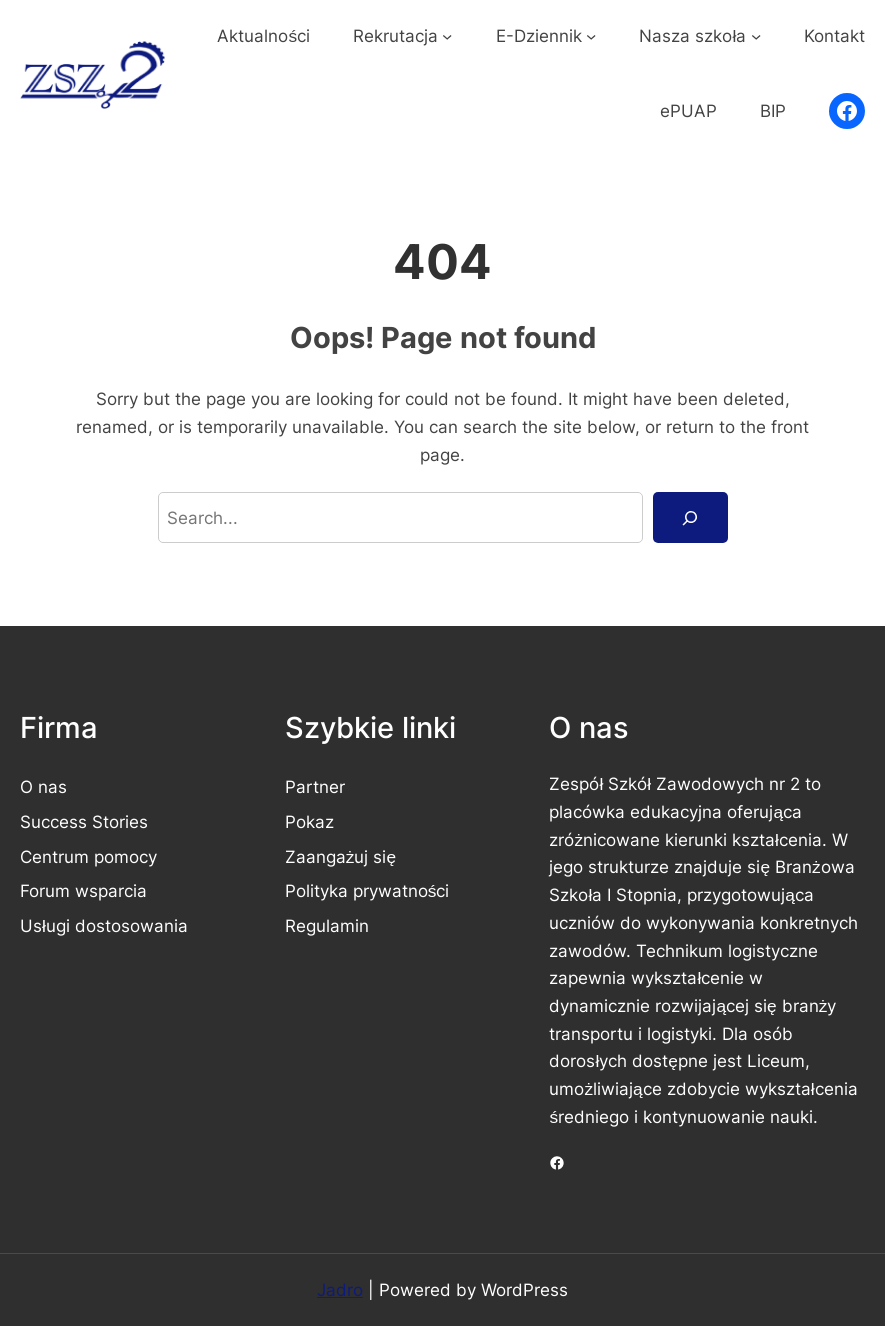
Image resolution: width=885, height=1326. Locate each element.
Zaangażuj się (340, 856)
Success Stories (84, 821)
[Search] (690, 517)
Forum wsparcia (83, 890)
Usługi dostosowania (104, 925)
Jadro (340, 1289)
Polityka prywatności (367, 890)
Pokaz (309, 821)
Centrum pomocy (88, 856)
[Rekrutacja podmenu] (447, 35)
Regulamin (327, 925)
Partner (315, 786)
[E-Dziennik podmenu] (591, 35)
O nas (43, 786)
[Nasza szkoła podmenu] (756, 35)
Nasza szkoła (692, 35)
